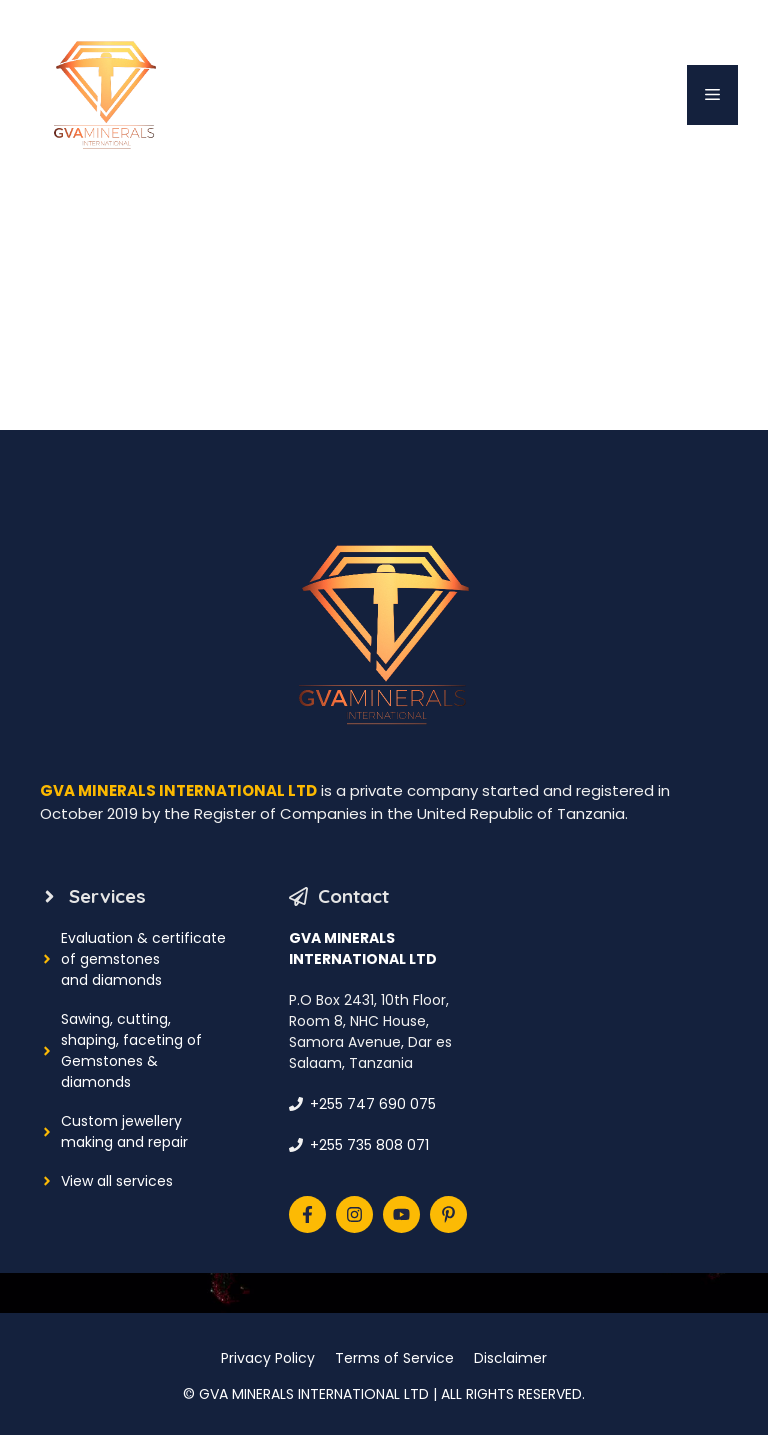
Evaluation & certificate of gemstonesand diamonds (143, 959)
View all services (117, 1181)
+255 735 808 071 (369, 1145)
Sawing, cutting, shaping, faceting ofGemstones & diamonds (131, 1050)
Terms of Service (394, 1358)
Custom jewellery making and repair (124, 1131)
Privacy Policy (268, 1358)
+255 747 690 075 (373, 1104)
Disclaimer (510, 1358)
